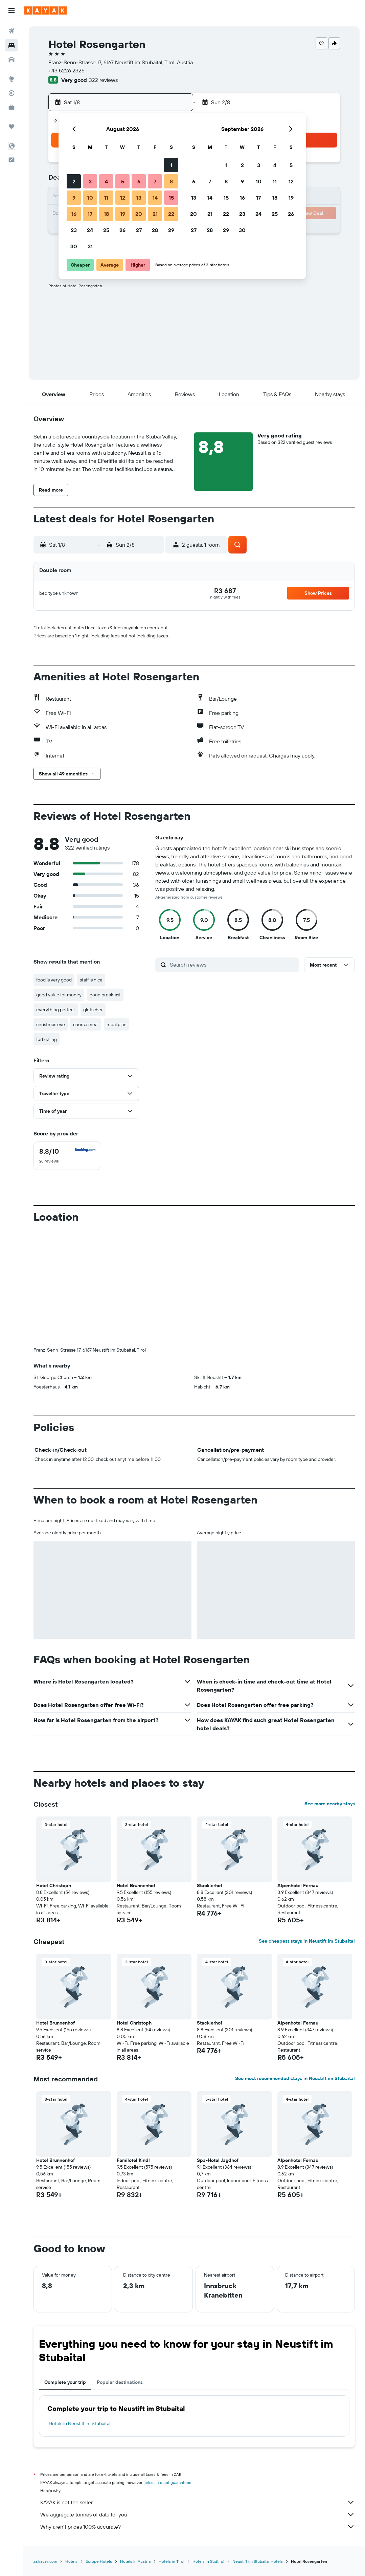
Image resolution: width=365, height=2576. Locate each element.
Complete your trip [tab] (65, 2382)
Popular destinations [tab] (120, 2382)
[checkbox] (67, 1156)
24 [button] (90, 230)
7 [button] (155, 181)
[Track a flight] (11, 93)
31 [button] (90, 246)
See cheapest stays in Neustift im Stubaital (307, 1941)
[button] (11, 10)
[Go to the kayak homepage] (45, 10)
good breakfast (105, 995)
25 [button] (106, 230)
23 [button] (74, 230)
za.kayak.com (45, 2561)
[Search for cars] (11, 59)
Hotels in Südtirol (208, 2561)
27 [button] (139, 230)
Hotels (71, 2561)
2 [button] (73, 181)
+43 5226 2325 (66, 70)
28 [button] (155, 230)
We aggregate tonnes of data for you (197, 2514)
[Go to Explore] (11, 79)
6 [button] (138, 181)
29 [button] (171, 230)
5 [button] (122, 181)
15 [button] (171, 197)
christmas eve (50, 1024)
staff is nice (91, 980)
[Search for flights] (11, 31)
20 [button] (138, 213)
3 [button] (90, 181)
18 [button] (106, 213)
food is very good (54, 980)
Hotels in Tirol (171, 2561)
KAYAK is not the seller (197, 2502)
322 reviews (103, 79)
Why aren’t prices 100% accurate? (197, 2527)
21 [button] (155, 213)
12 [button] (122, 197)
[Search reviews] (232, 964)
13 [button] (138, 197)
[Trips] (11, 126)
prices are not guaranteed (167, 2482)
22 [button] (171, 213)
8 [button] (171, 181)
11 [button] (106, 197)
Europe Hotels (99, 2561)
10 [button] (90, 197)
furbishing (46, 1039)
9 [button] (73, 197)
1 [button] (171, 165)
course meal (85, 1024)
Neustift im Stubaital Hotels (257, 2561)
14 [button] (155, 197)
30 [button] (73, 246)
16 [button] (73, 213)
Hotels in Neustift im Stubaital (79, 2423)
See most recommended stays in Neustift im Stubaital (295, 2078)
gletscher (93, 1010)
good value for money (59, 995)
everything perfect (55, 1010)
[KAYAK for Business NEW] (11, 107)
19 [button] (122, 213)
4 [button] (106, 181)
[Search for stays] (11, 45)
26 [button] (122, 230)
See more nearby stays (329, 1804)
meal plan (117, 1024)
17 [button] (90, 213)
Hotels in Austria (135, 2561)
